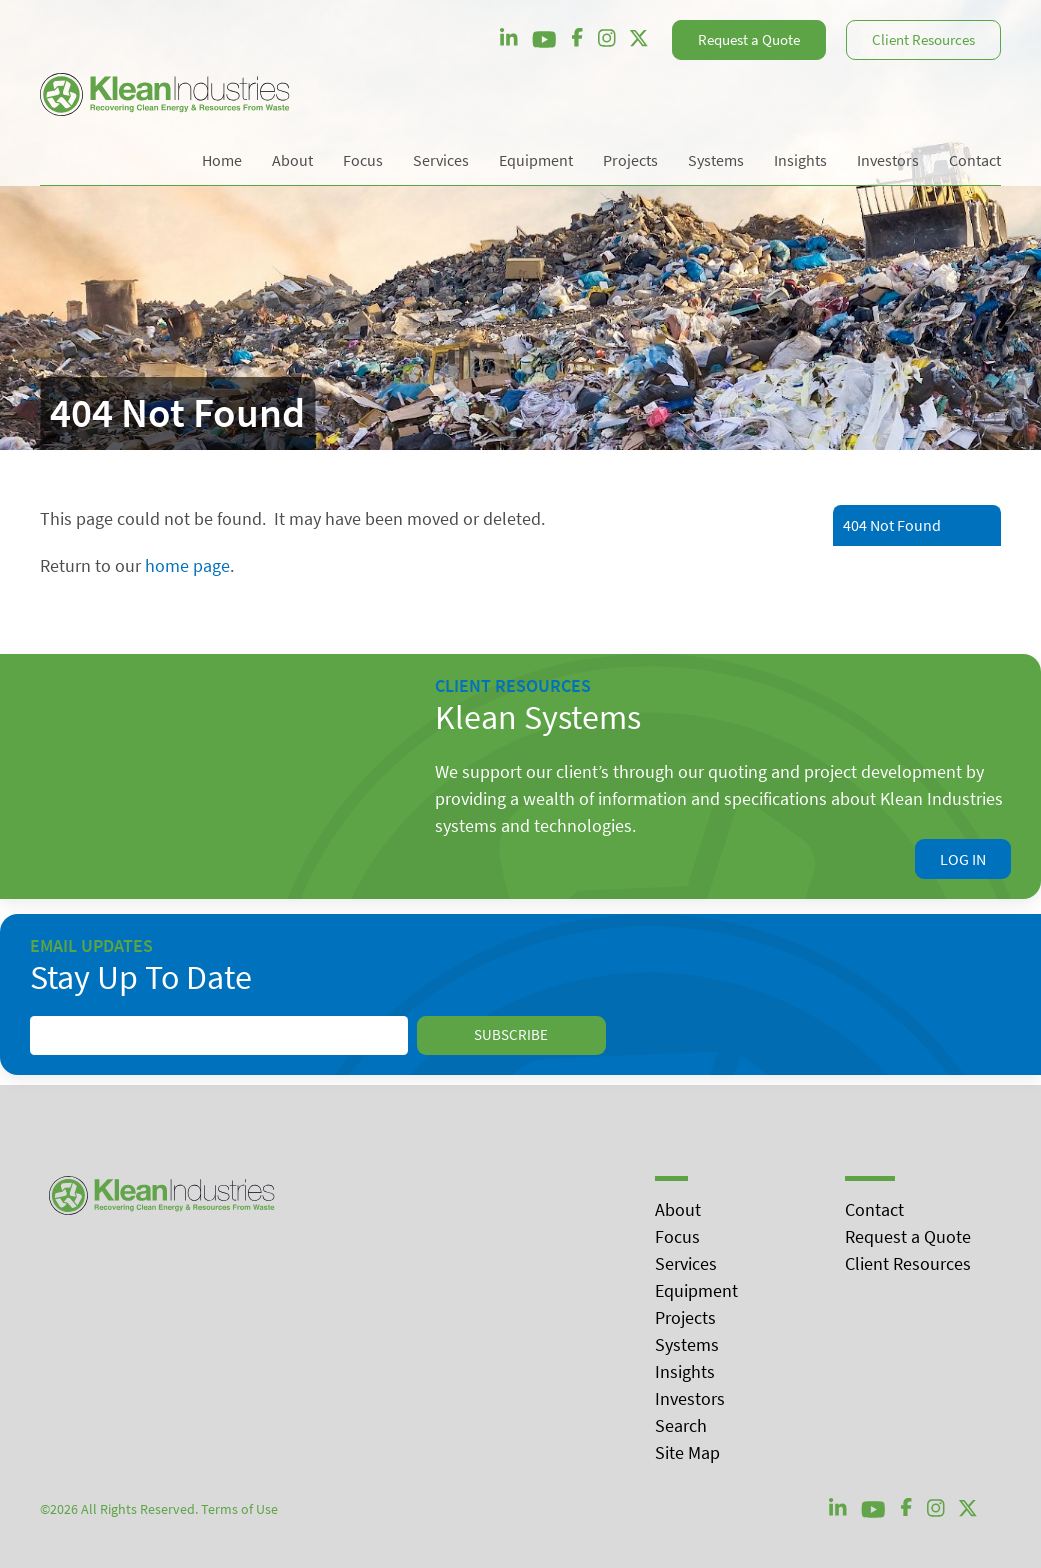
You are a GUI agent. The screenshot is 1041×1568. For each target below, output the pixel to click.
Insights (685, 1371)
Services (686, 1263)
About (678, 1209)
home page (187, 565)
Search (681, 1425)
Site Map (687, 1452)
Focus (677, 1236)
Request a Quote (749, 39)
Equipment (696, 1290)
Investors (690, 1398)
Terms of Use (239, 1509)
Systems (687, 1344)
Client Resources (923, 39)
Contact (874, 1209)
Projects (685, 1317)
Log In (963, 859)
